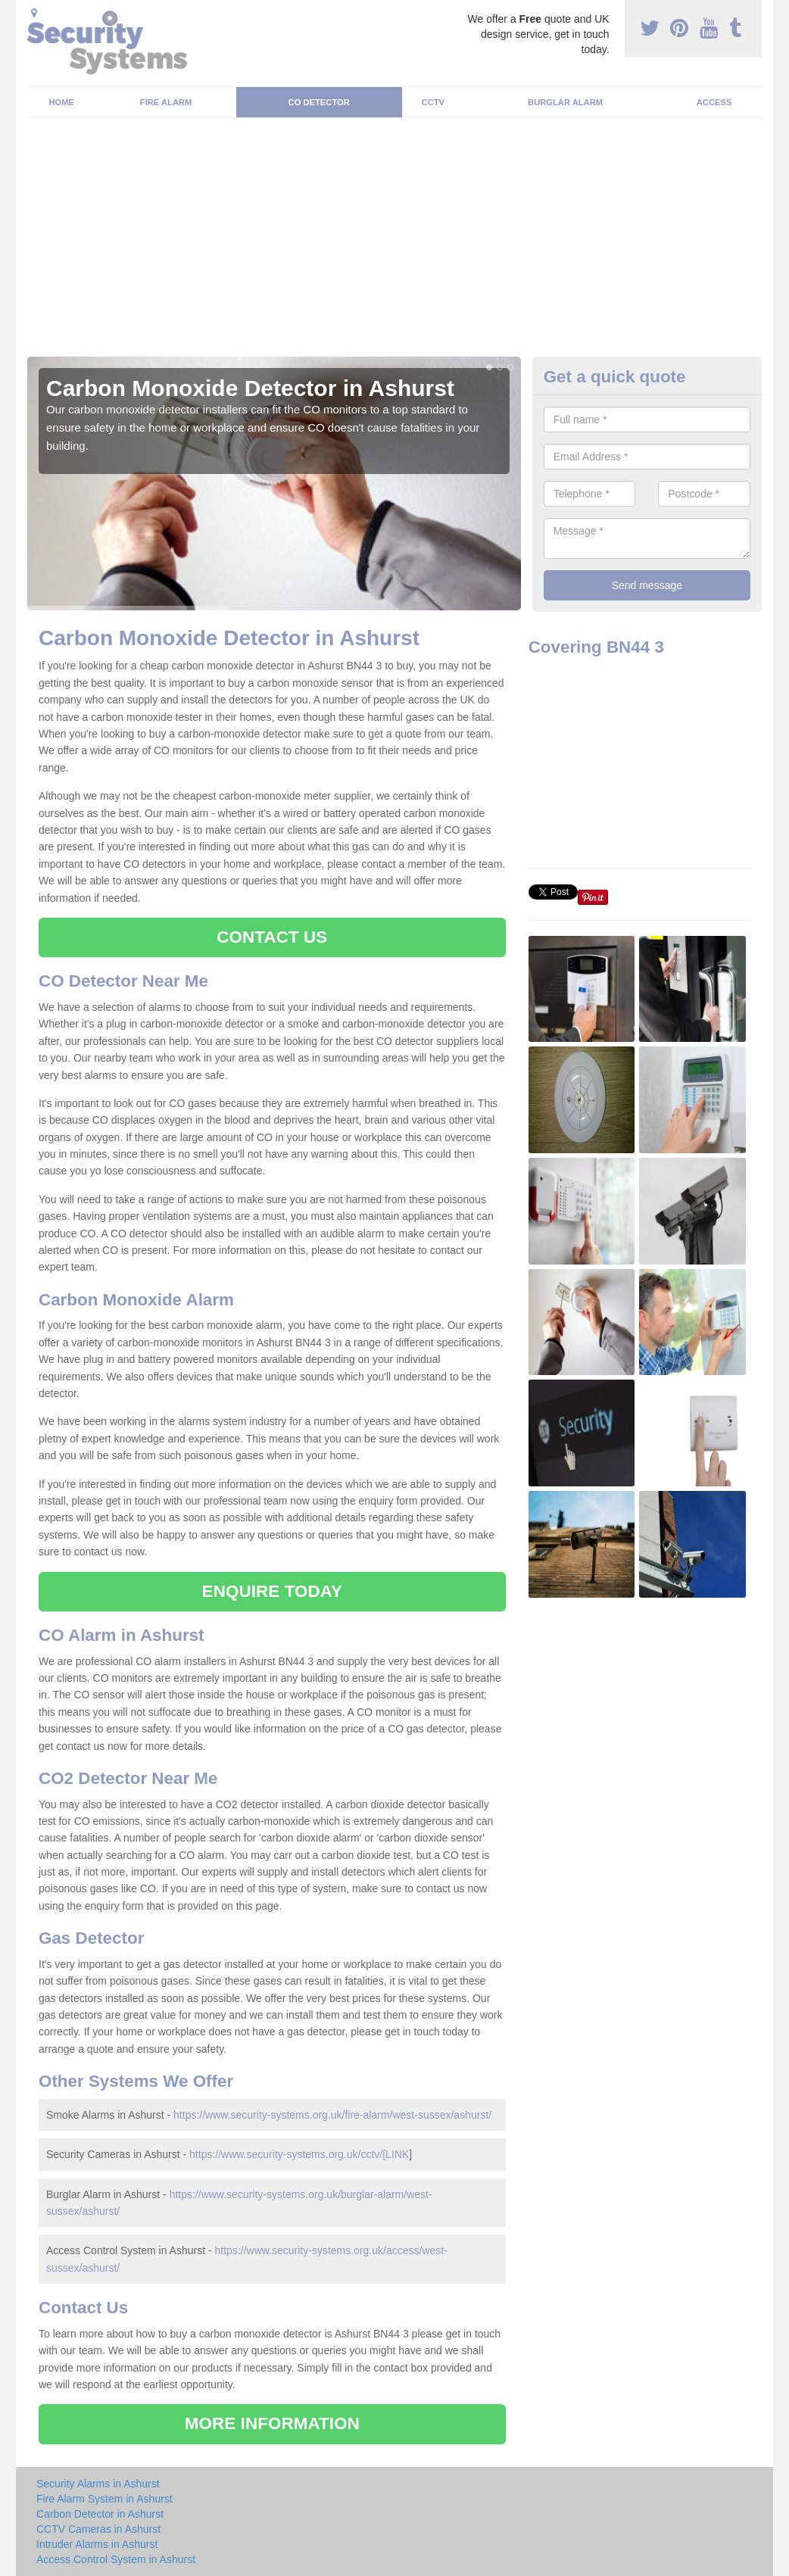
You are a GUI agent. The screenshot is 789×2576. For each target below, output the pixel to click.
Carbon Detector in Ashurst (100, 2514)
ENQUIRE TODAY (272, 1591)
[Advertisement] (394, 243)
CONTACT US (272, 937)
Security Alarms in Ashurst (98, 2484)
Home (62, 102)
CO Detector (319, 102)
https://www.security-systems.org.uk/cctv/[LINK (299, 2154)
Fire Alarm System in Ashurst (104, 2499)
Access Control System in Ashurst (115, 2559)
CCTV (433, 102)
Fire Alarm (166, 102)
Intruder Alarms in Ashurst (96, 2544)
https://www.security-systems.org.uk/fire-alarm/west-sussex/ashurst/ (332, 2115)
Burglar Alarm (565, 102)
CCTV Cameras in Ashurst (98, 2529)
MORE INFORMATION (272, 2423)
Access (714, 102)
